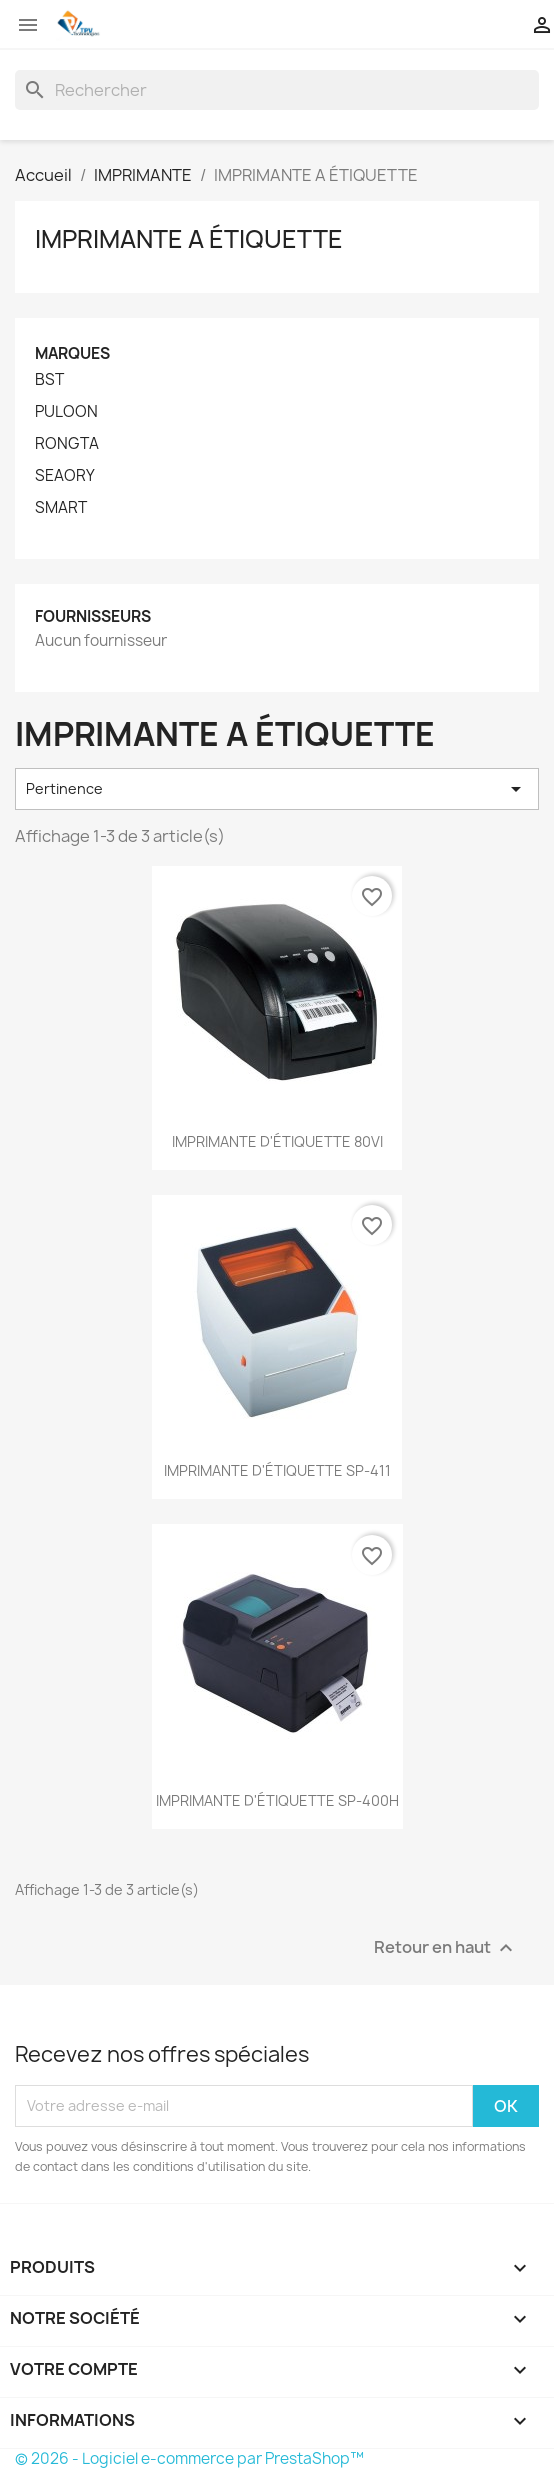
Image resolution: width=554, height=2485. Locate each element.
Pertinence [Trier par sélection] (277, 789)
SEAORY (65, 476)
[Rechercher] (277, 90)
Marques (72, 353)
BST (49, 380)
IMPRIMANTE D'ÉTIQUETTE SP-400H (277, 1800)
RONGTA (67, 444)
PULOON (66, 412)
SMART (61, 508)
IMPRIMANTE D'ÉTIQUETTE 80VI (277, 1141)
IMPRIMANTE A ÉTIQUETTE (189, 239)
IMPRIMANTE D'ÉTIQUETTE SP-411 (277, 1470)
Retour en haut (446, 1947)
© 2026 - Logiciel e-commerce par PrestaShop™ (189, 2458)
